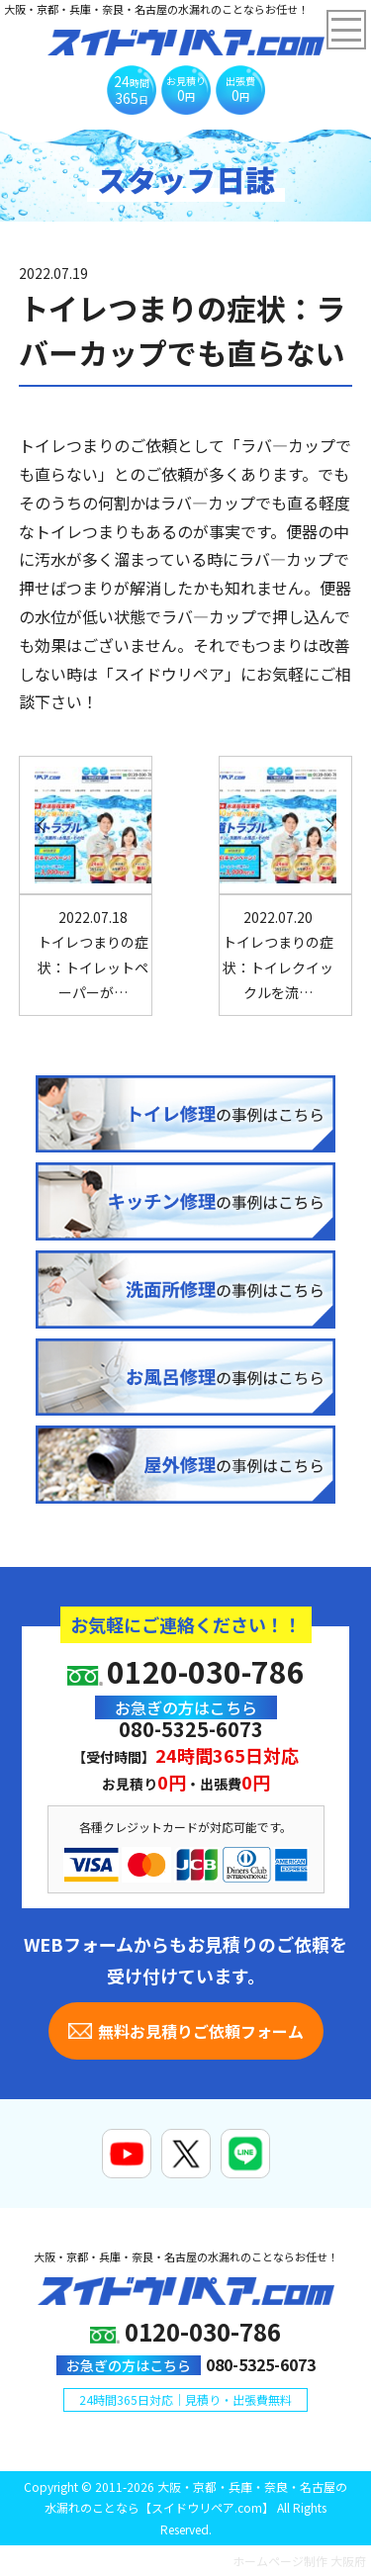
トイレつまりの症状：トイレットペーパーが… (93, 954)
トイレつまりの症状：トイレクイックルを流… (278, 954)
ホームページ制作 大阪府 (299, 2560)
